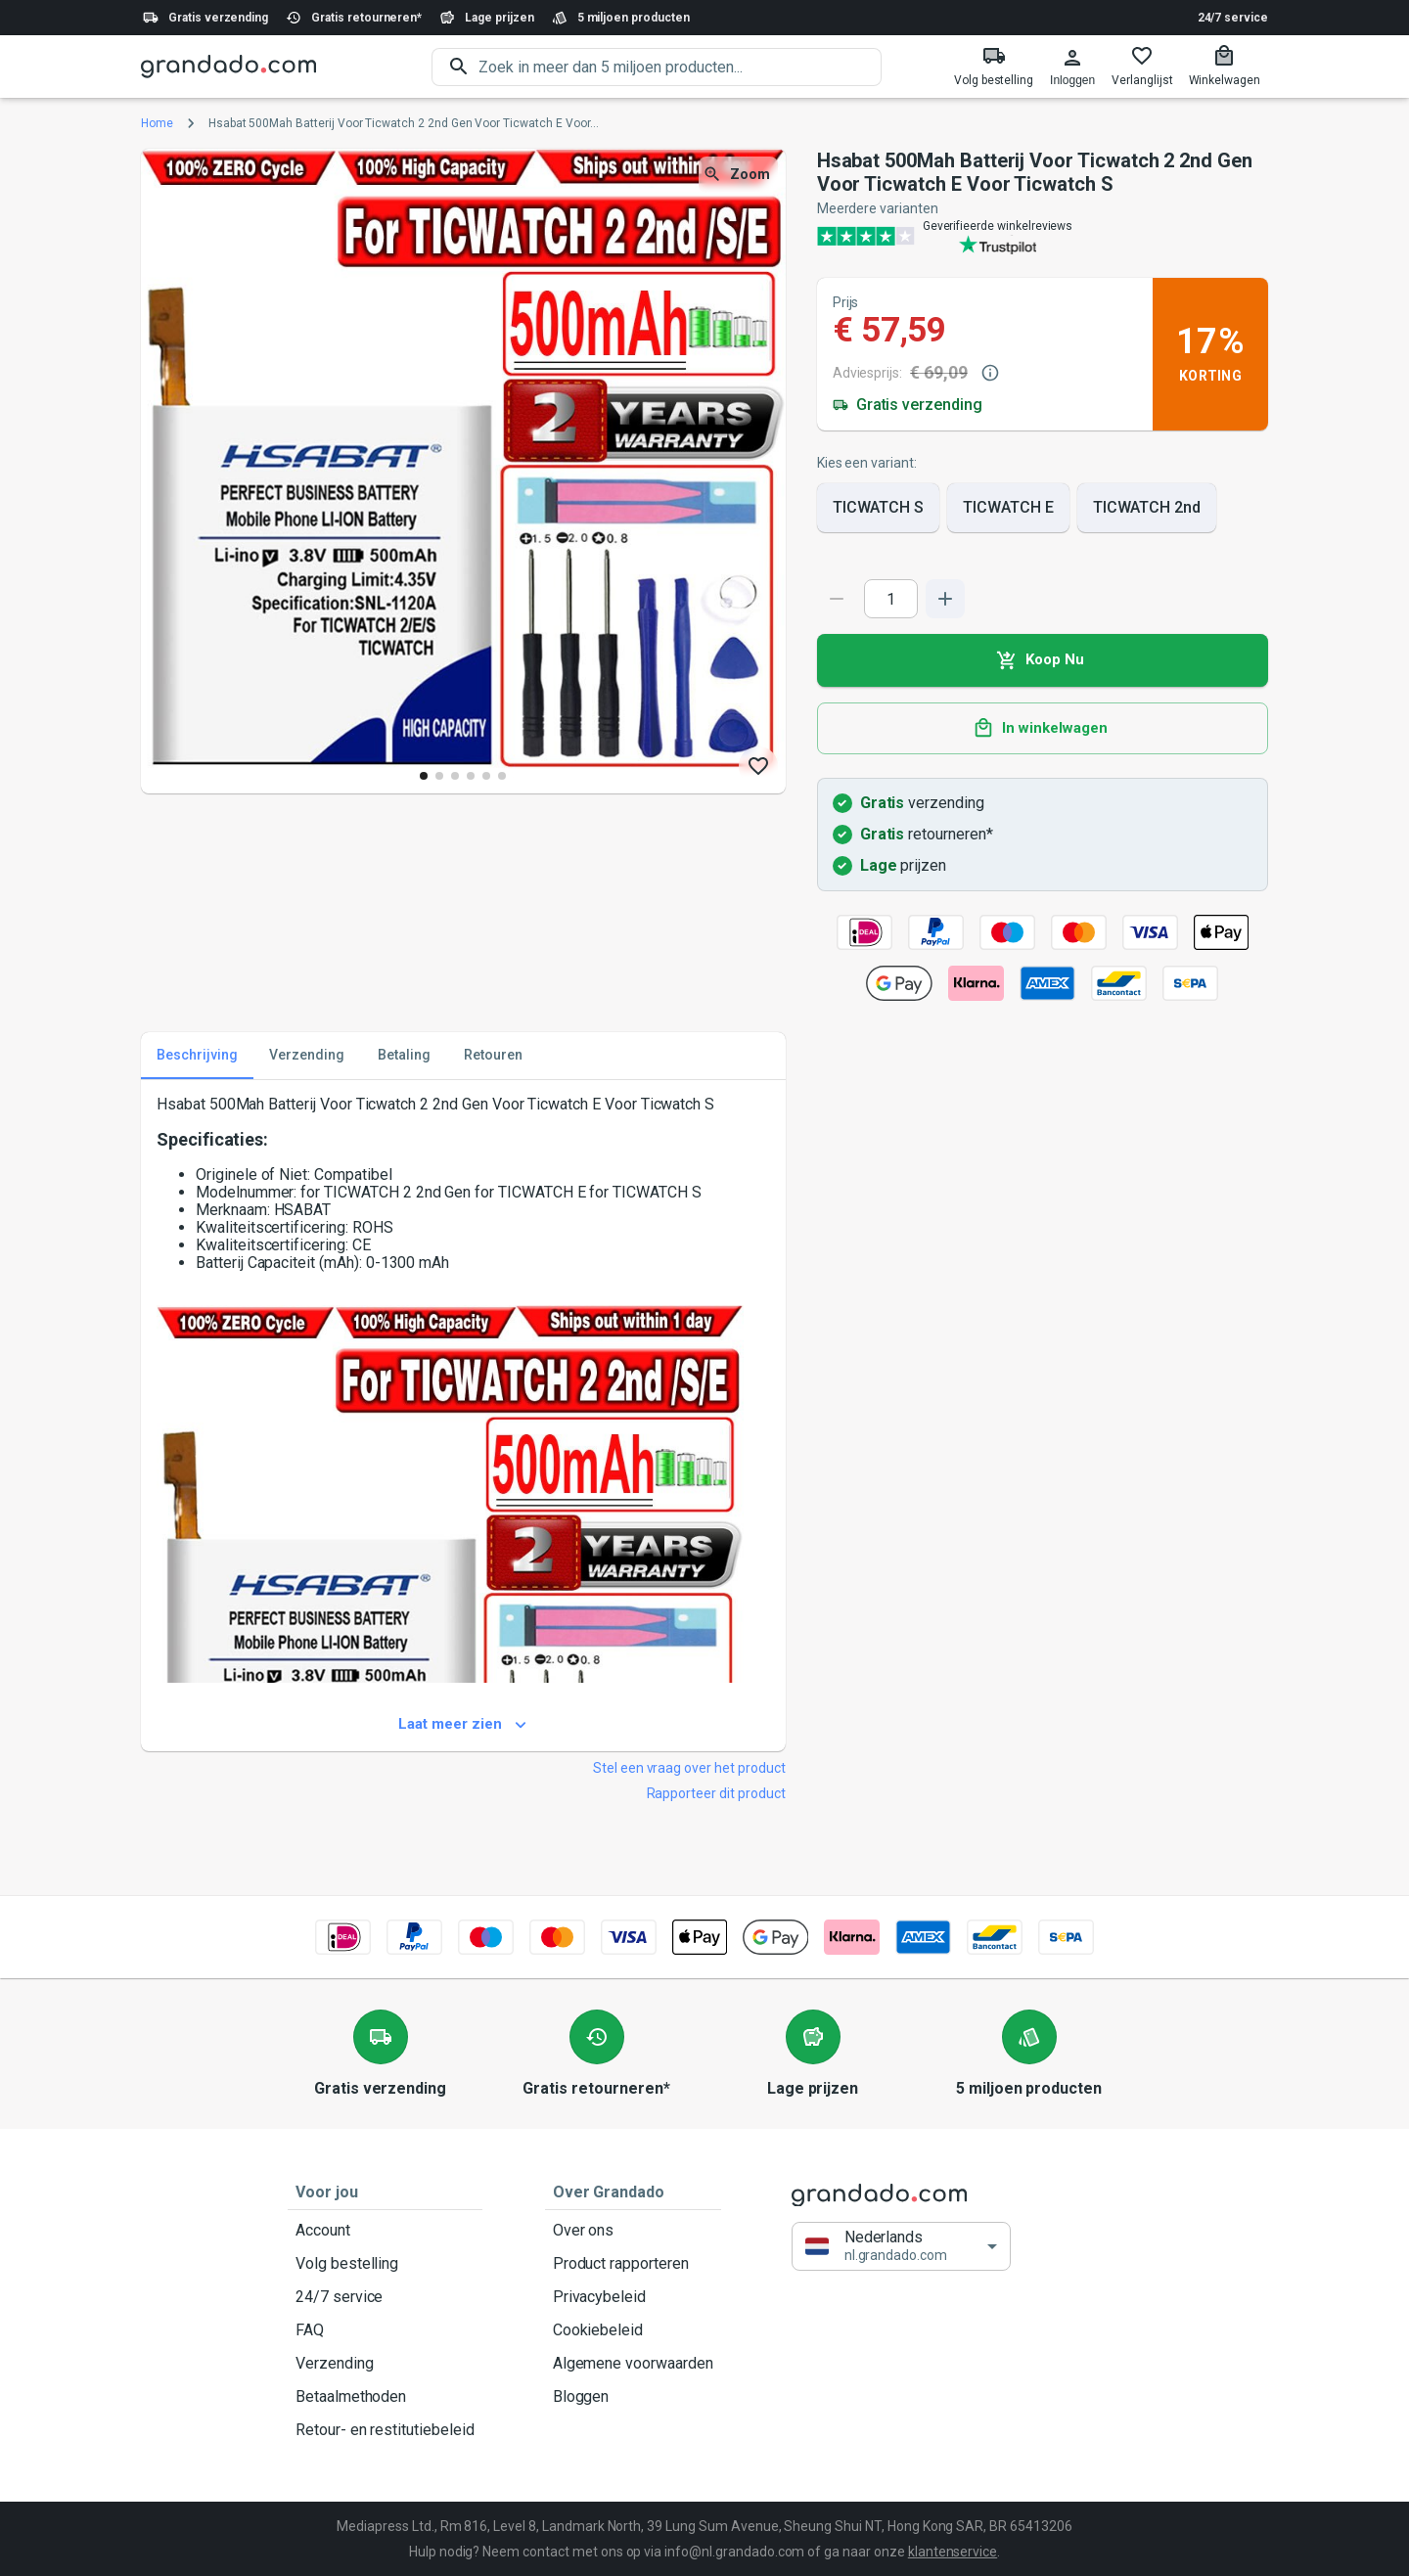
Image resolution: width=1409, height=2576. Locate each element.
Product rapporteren (633, 2264)
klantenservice (952, 2551)
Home (157, 123)
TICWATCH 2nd (1146, 507)
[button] (901, 2247)
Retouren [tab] (493, 1055)
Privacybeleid (633, 2297)
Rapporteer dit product (716, 1793)
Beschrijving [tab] (197, 1055)
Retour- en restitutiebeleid (385, 2430)
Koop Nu (1042, 660)
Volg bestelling (385, 2264)
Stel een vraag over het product (689, 1768)
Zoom (738, 175)
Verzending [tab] (306, 1055)
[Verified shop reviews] (1042, 235)
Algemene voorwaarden (633, 2363)
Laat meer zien (463, 1724)
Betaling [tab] (404, 1055)
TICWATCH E (1008, 507)
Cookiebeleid (633, 2330)
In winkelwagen (1042, 728)
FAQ (385, 2330)
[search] (680, 67)
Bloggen (633, 2397)
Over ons (633, 2230)
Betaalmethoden (385, 2397)
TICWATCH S (878, 507)
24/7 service (1233, 17)
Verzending (385, 2363)
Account (385, 2230)
